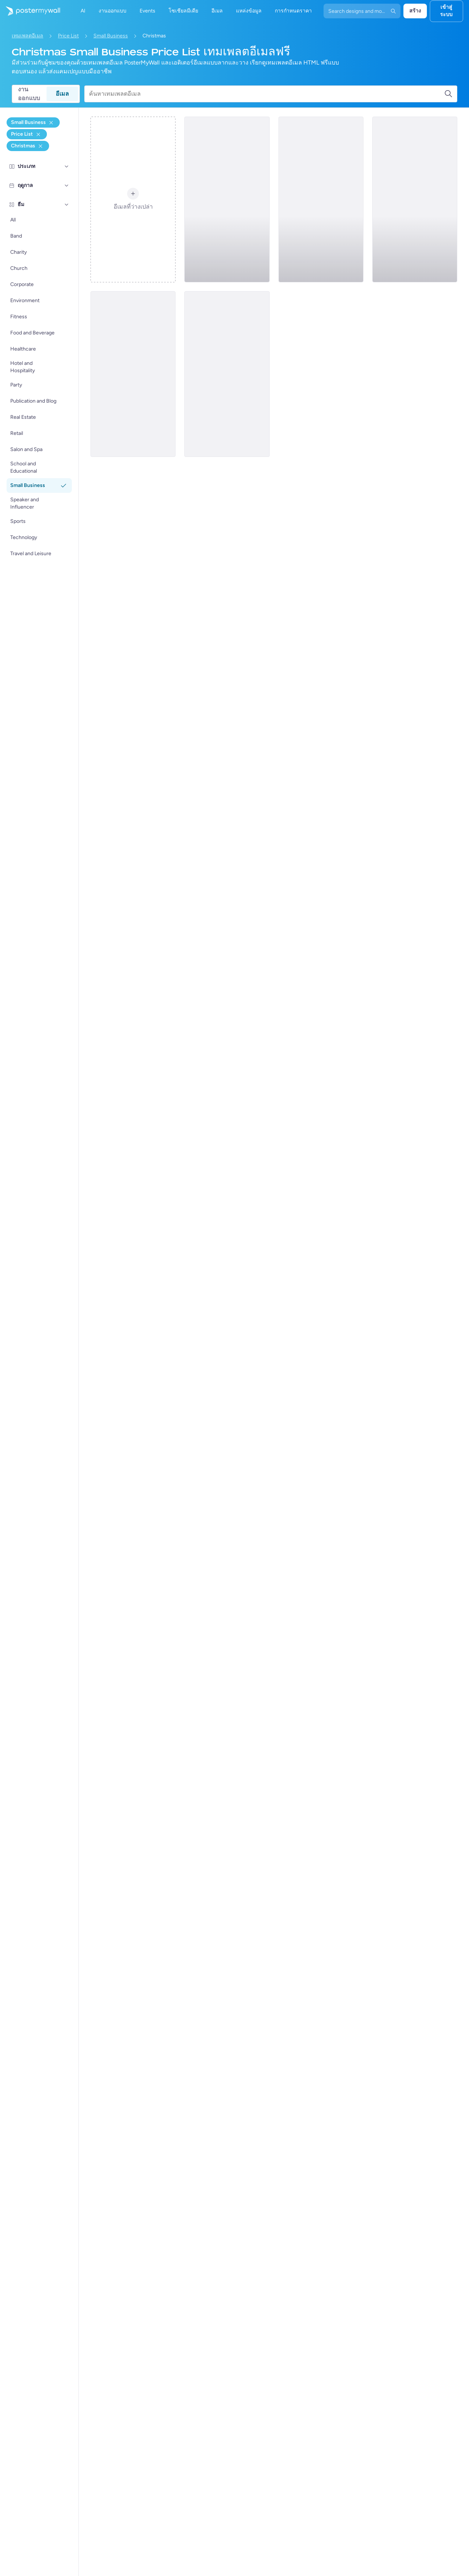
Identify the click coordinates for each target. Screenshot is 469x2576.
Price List (68, 36)
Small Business (110, 36)
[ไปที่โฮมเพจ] (30, 11)
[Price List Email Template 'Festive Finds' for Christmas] (133, 374)
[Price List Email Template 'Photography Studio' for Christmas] (226, 199)
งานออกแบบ (29, 94)
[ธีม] (67, 205)
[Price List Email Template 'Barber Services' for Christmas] (320, 199)
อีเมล (62, 93)
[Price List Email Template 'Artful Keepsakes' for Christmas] (226, 374)
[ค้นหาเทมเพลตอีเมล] (266, 93)
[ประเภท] (67, 166)
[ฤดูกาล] (67, 185)
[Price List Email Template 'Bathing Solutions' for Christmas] (414, 199)
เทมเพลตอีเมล (27, 36)
